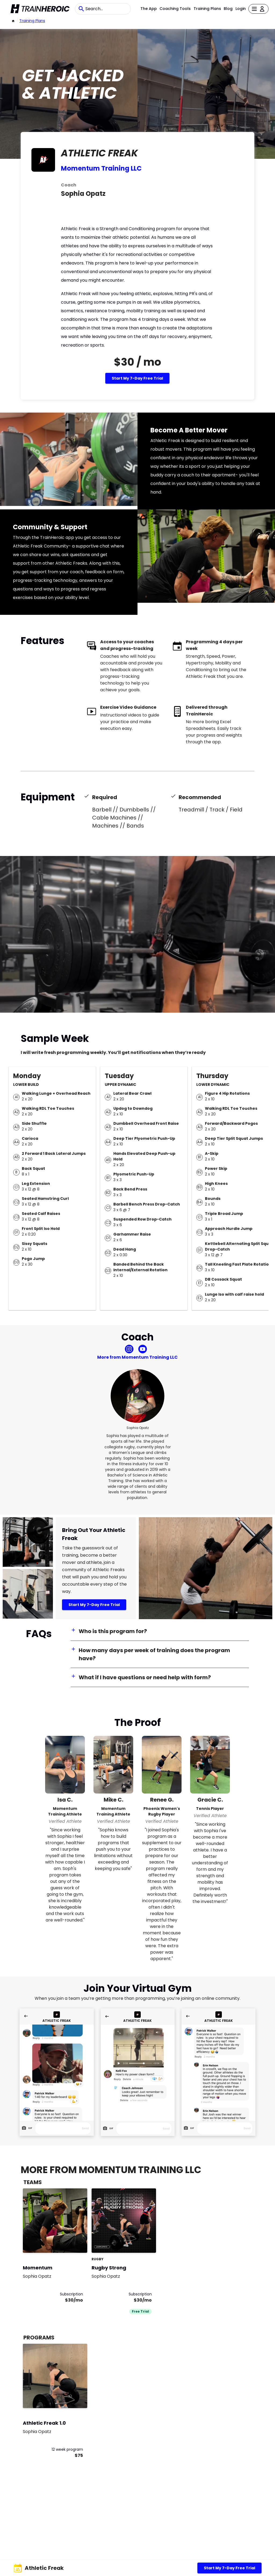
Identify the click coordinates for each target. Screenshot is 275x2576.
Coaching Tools (175, 8)
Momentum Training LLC (101, 168)
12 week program (67, 2449)
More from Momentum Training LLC (137, 1357)
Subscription (71, 2294)
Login (241, 8)
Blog (228, 8)
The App (148, 8)
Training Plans (207, 8)
